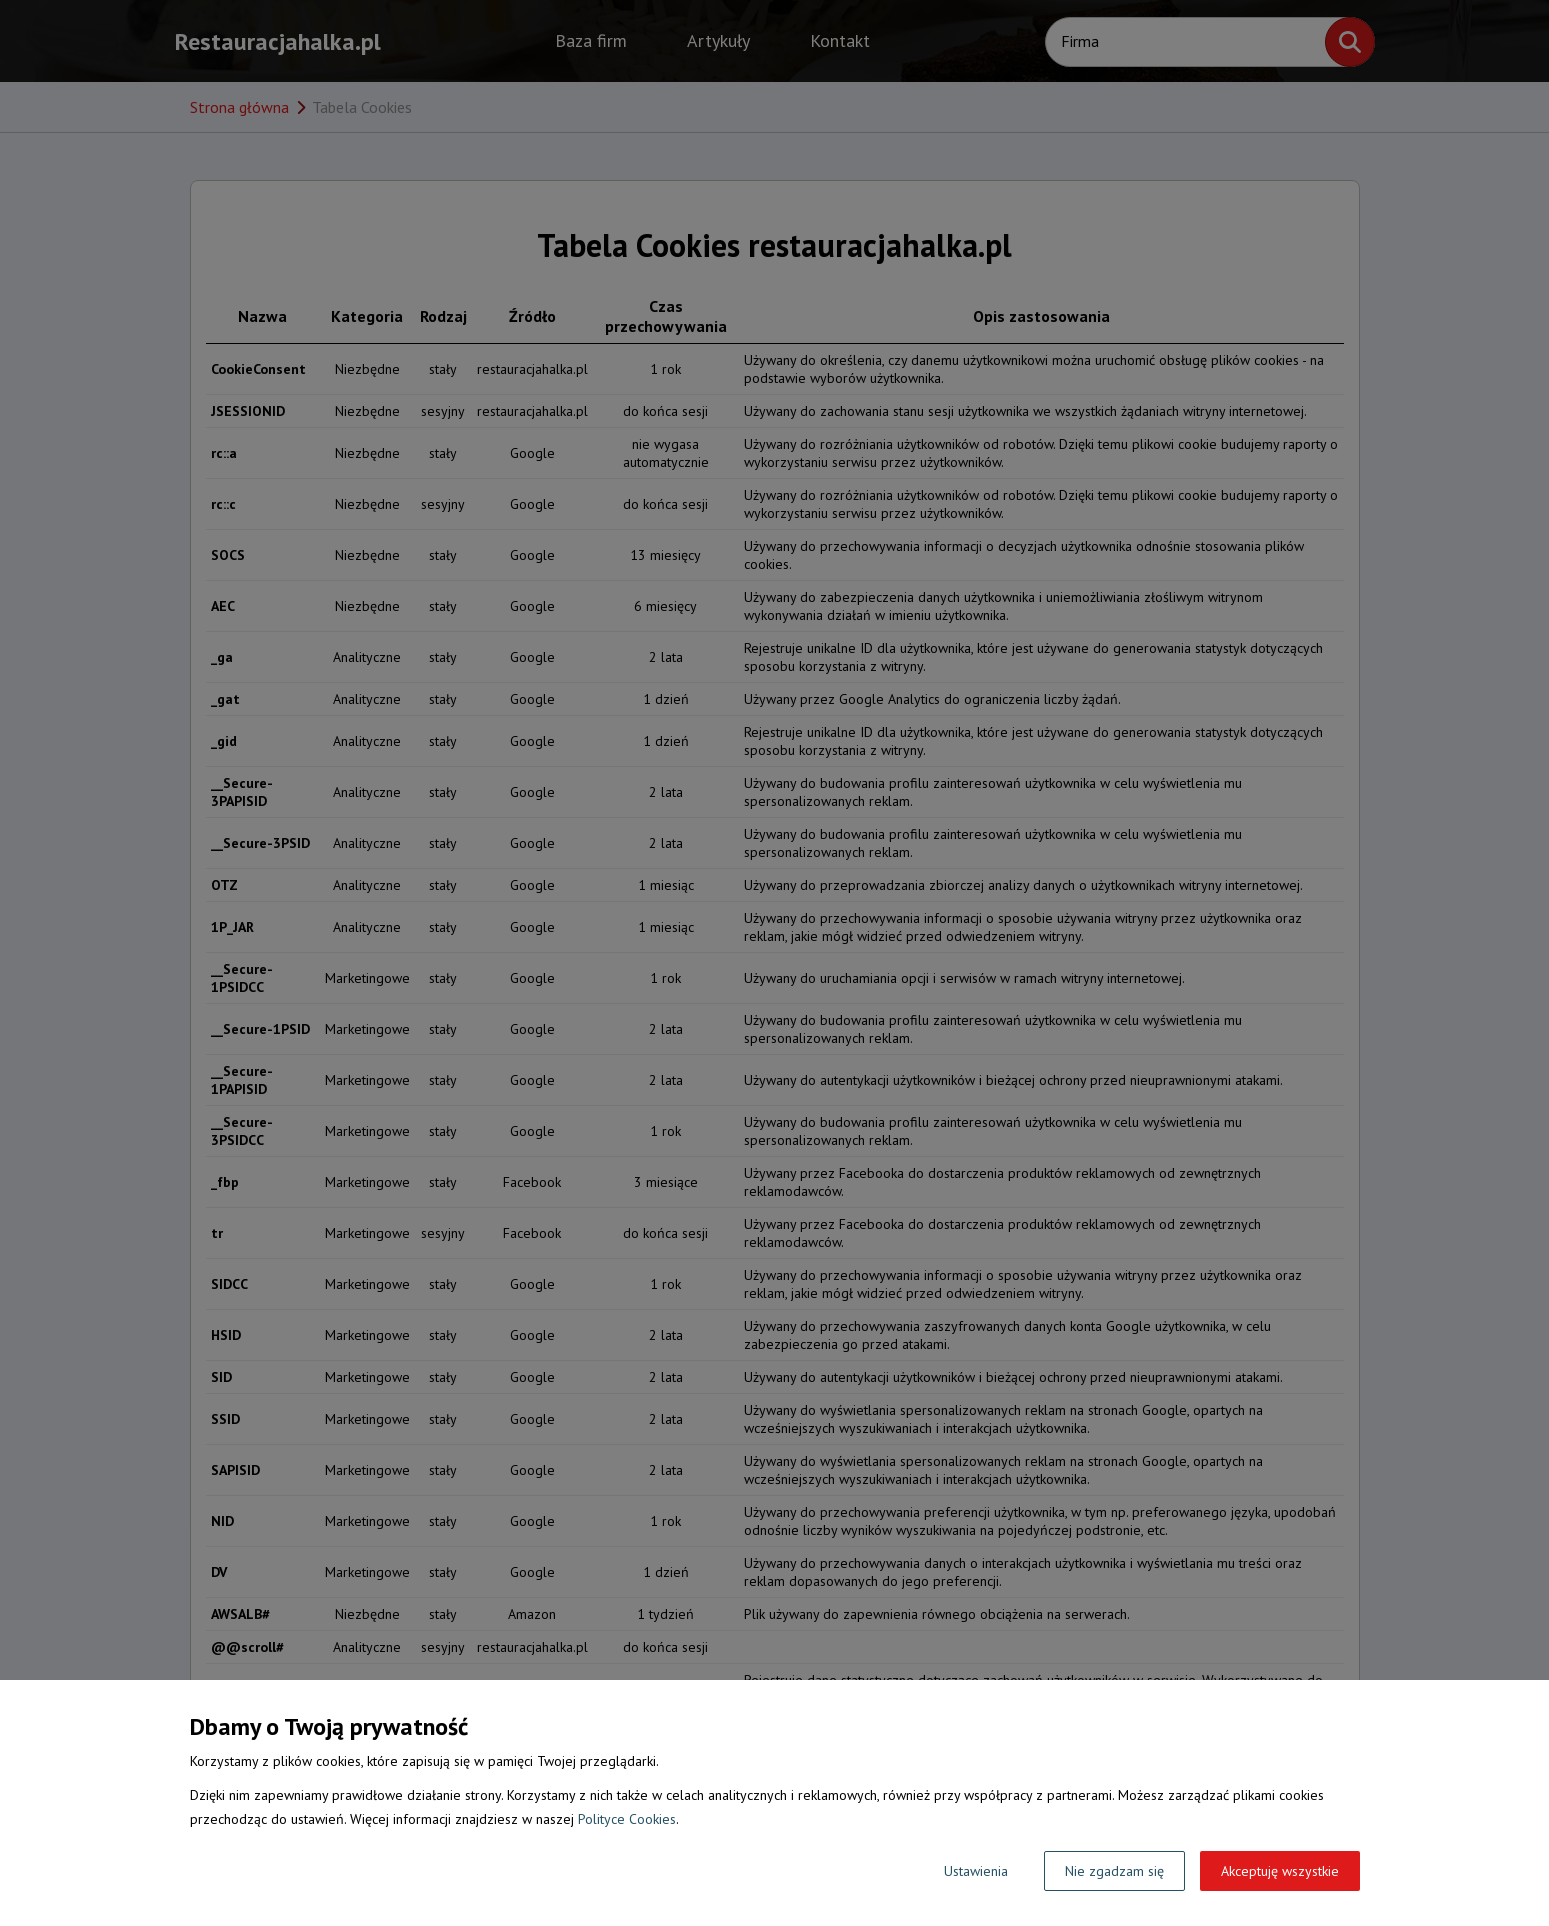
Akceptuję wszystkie (1280, 1871)
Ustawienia (976, 1871)
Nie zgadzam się (1114, 1871)
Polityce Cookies (627, 1819)
